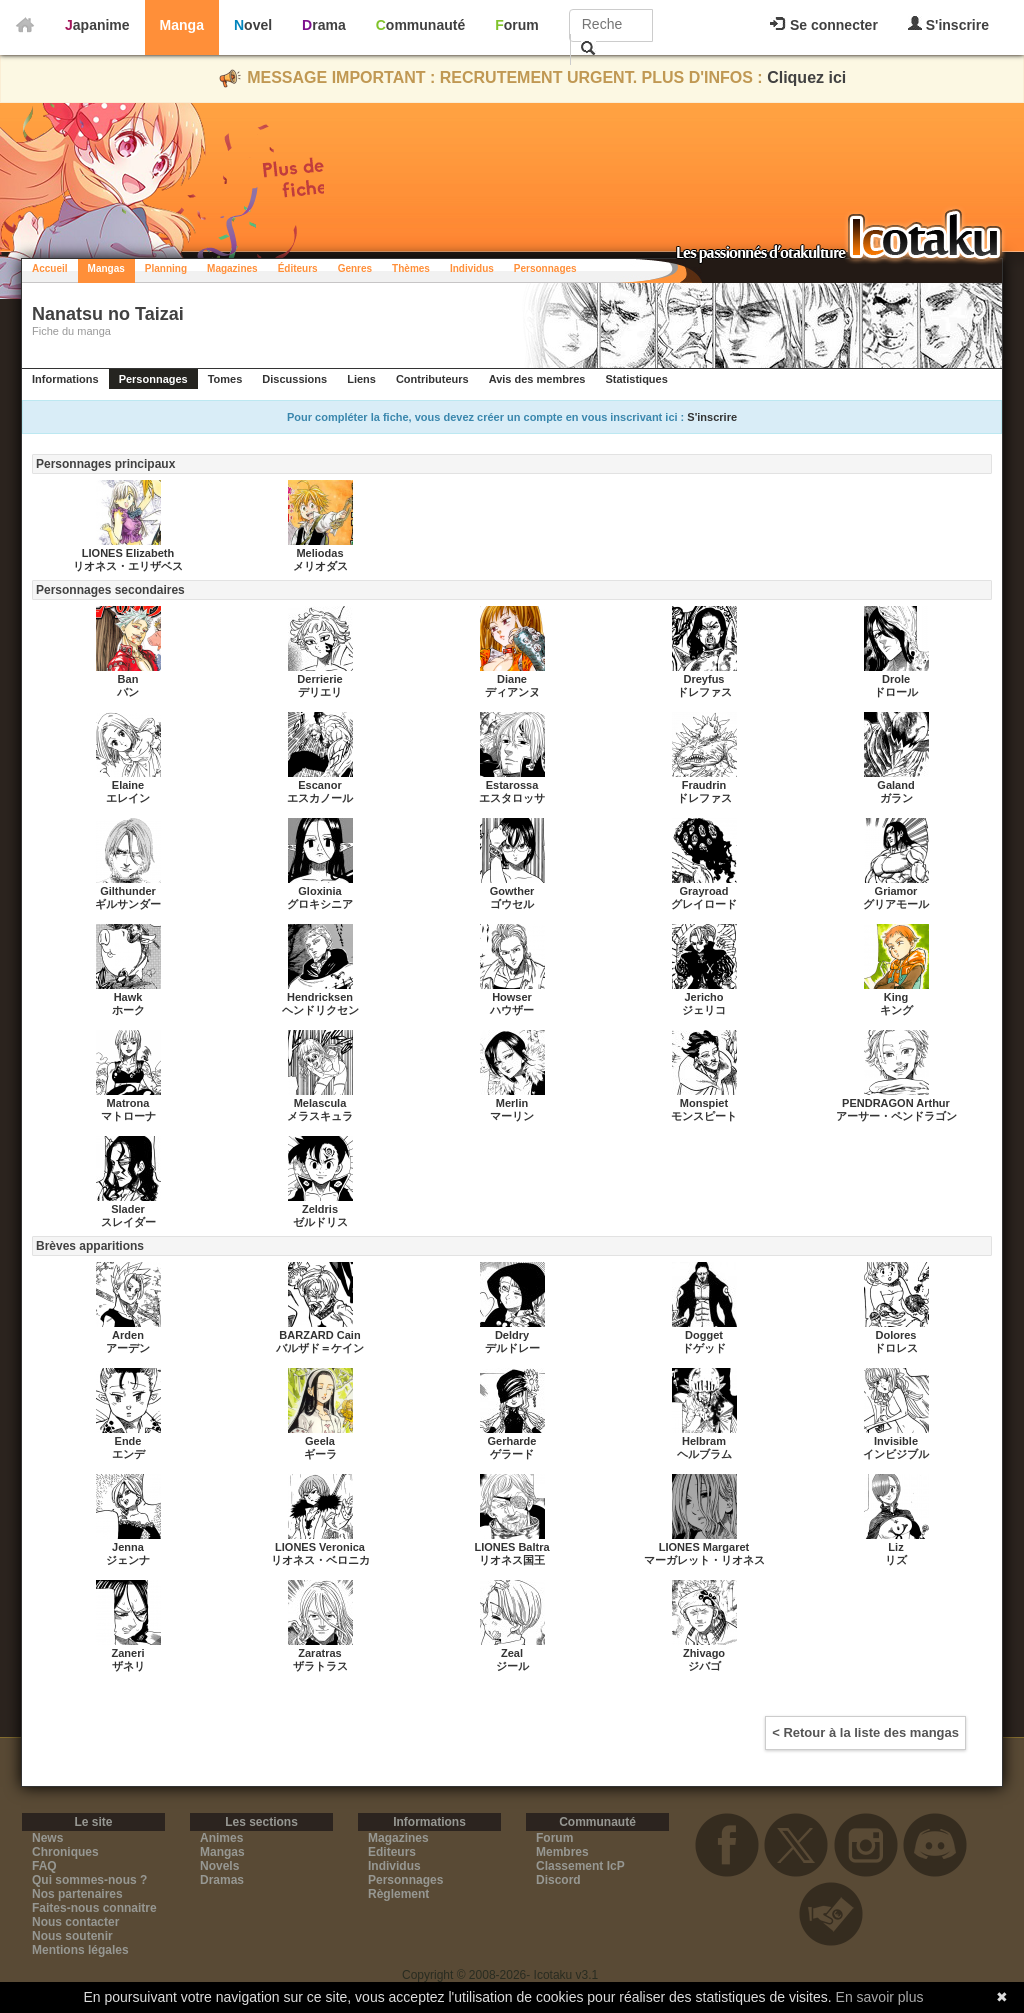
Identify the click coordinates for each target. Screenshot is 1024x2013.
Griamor (896, 891)
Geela (320, 1441)
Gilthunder (128, 891)
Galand (895, 785)
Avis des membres (537, 379)
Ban (128, 679)
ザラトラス (320, 1666)
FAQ (44, 1866)
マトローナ (128, 1116)
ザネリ (128, 1666)
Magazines (232, 268)
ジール (512, 1666)
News (47, 1838)
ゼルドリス (320, 1222)
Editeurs (392, 1852)
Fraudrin (704, 785)
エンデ (128, 1454)
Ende (128, 1441)
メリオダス (320, 566)
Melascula (320, 1103)
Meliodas (319, 553)
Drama (324, 25)
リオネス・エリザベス (128, 566)
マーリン (512, 1116)
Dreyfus (704, 679)
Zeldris (320, 1209)
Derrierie (319, 679)
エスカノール (320, 798)
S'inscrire (948, 24)
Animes (221, 1838)
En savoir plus (880, 1997)
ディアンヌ (512, 692)
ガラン (896, 798)
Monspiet (704, 1103)
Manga (182, 25)
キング (896, 1010)
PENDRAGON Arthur (896, 1103)
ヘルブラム (704, 1454)
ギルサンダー (128, 904)
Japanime (97, 25)
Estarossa (512, 785)
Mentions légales (80, 1950)
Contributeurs (432, 379)
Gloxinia (319, 891)
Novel (253, 25)
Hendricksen (320, 997)
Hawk (128, 997)
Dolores (896, 1335)
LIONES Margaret (704, 1547)
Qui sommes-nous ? (89, 1880)
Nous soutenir (72, 1936)
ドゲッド (704, 1348)
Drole (896, 679)
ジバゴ (704, 1666)
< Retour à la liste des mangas (865, 1732)
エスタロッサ (512, 798)
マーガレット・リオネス (704, 1560)
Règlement (398, 1894)
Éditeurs (298, 268)
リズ (896, 1560)
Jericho (703, 997)
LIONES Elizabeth (128, 553)
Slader (128, 1209)
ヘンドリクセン (320, 1010)
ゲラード (512, 1454)
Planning (166, 268)
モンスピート (704, 1116)
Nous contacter (75, 1922)
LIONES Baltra (511, 1547)
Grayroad (704, 891)
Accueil (50, 268)
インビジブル (896, 1454)
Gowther (512, 891)
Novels (219, 1866)
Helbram (704, 1441)
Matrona (128, 1103)
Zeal (512, 1653)
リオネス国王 (512, 1560)
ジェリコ (704, 1010)
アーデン (128, 1348)
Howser (512, 997)
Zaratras (319, 1653)
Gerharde (512, 1441)
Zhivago (704, 1653)
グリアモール (896, 904)
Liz (895, 1547)
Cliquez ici (806, 77)
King (896, 997)
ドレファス (704, 692)
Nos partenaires (77, 1894)
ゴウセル (512, 904)
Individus (472, 268)
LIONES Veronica (320, 1547)
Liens (361, 379)
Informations (65, 379)
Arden (128, 1335)
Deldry (512, 1335)
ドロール (896, 692)
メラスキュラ (320, 1116)
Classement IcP (580, 1866)
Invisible (896, 1441)
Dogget (704, 1335)
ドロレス (896, 1348)
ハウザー (512, 1010)
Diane (512, 679)
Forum (517, 25)
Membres (562, 1852)
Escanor (319, 785)
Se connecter (824, 25)
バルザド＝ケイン (320, 1348)
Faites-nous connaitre (94, 1908)
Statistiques (636, 379)
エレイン (128, 798)
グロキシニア (320, 904)
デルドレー (512, 1348)
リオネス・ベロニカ (320, 1560)
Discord (558, 1880)
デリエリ (320, 692)
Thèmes (411, 268)
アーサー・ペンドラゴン (896, 1116)
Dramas (222, 1880)
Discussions (294, 379)
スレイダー (128, 1222)
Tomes (225, 379)
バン (128, 692)
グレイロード (704, 904)
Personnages (545, 268)
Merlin (512, 1103)
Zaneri (127, 1653)
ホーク (128, 1010)
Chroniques (65, 1852)
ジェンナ (128, 1560)
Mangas (106, 268)
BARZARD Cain (319, 1335)
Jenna (128, 1547)
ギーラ (320, 1454)
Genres (355, 268)
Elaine (128, 785)
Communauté (420, 25)
